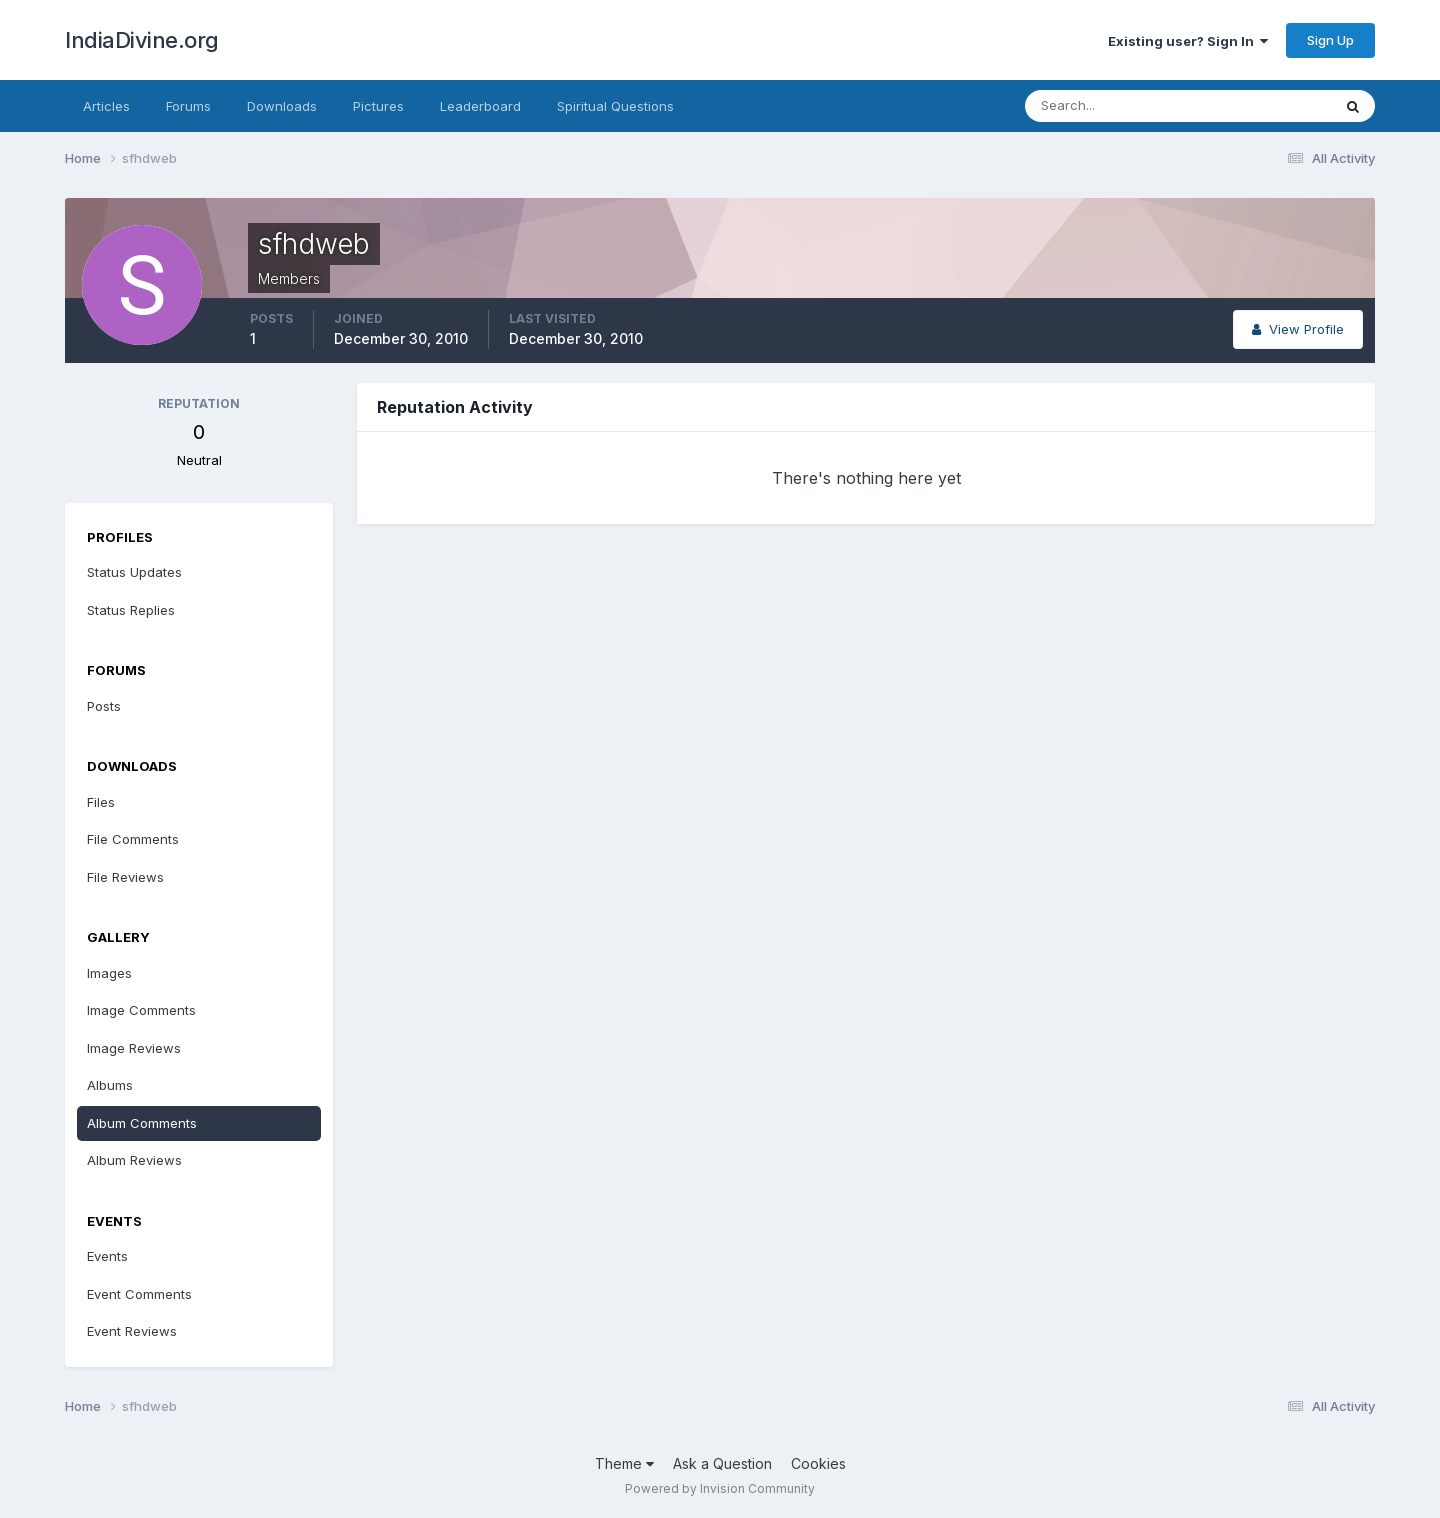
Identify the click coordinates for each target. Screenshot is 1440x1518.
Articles (106, 106)
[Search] (1113, 106)
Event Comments (139, 1294)
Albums (110, 1085)
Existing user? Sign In (1188, 41)
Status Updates (134, 572)
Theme (624, 1463)
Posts (104, 706)
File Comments (133, 839)
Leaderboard (480, 106)
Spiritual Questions (615, 106)
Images (109, 973)
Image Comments (141, 1010)
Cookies (818, 1463)
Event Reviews (132, 1331)
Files (101, 802)
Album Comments (142, 1123)
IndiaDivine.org (142, 40)
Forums (188, 106)
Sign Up (1330, 40)
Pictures (378, 106)
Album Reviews (134, 1160)
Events (107, 1256)
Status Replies (131, 610)
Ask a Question (722, 1463)
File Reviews (125, 877)
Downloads (282, 106)
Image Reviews (134, 1048)
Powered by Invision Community (720, 1488)
